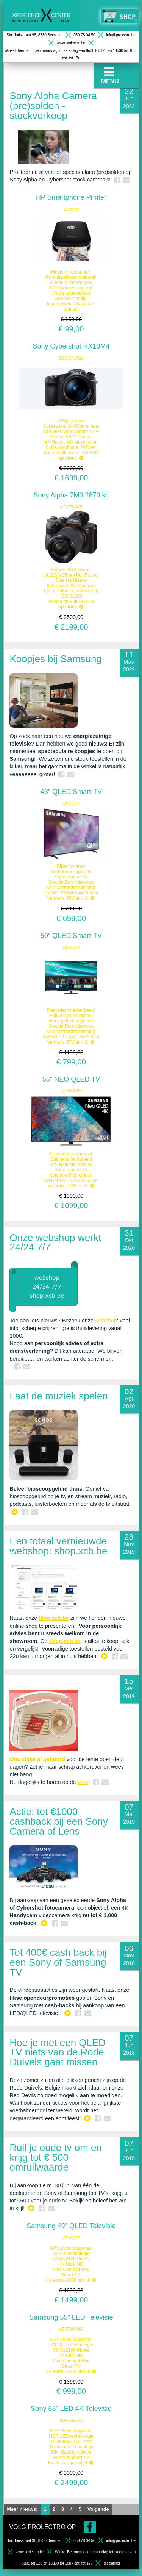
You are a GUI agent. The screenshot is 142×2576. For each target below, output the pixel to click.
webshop (106, 1321)
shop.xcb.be (65, 1641)
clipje (29, 1759)
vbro (83, 1782)
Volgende (98, 2509)
